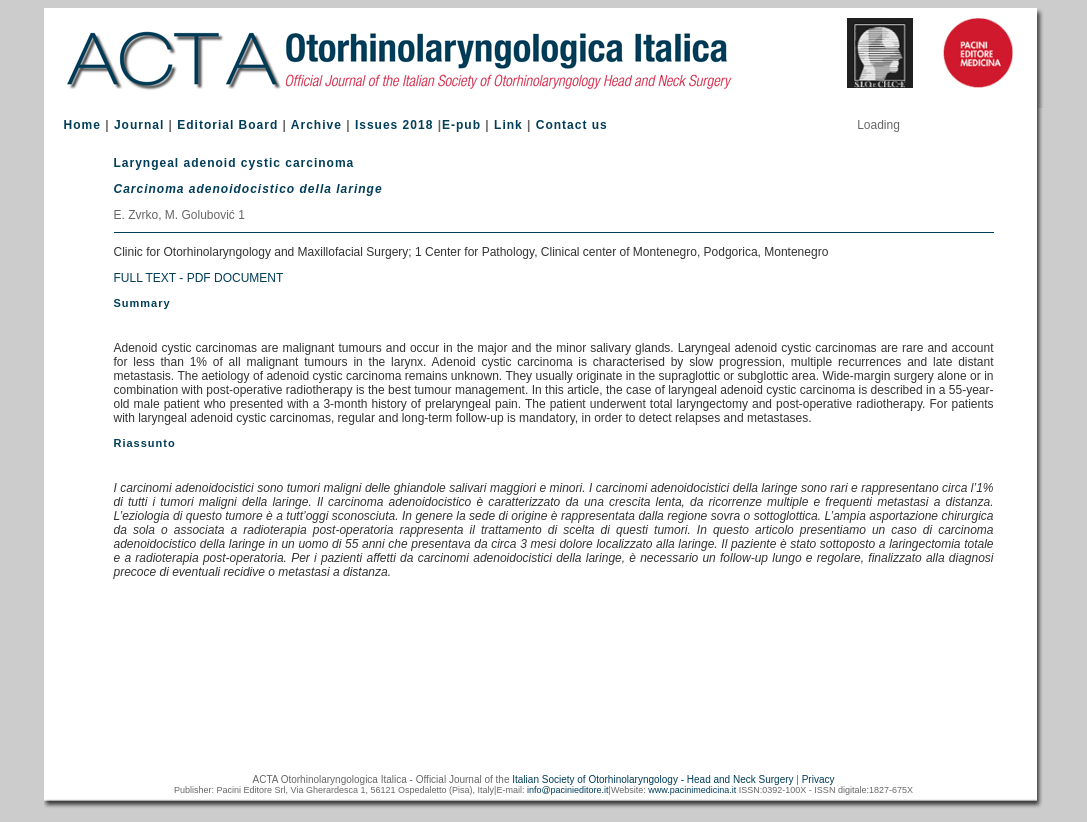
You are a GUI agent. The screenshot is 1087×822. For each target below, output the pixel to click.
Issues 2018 (394, 125)
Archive (316, 125)
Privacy (818, 779)
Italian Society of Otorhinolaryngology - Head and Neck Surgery (652, 779)
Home (82, 125)
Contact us (572, 125)
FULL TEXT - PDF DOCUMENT (199, 278)
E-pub (461, 125)
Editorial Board (227, 125)
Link (508, 125)
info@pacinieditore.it (568, 790)
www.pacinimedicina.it (692, 790)
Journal (139, 125)
